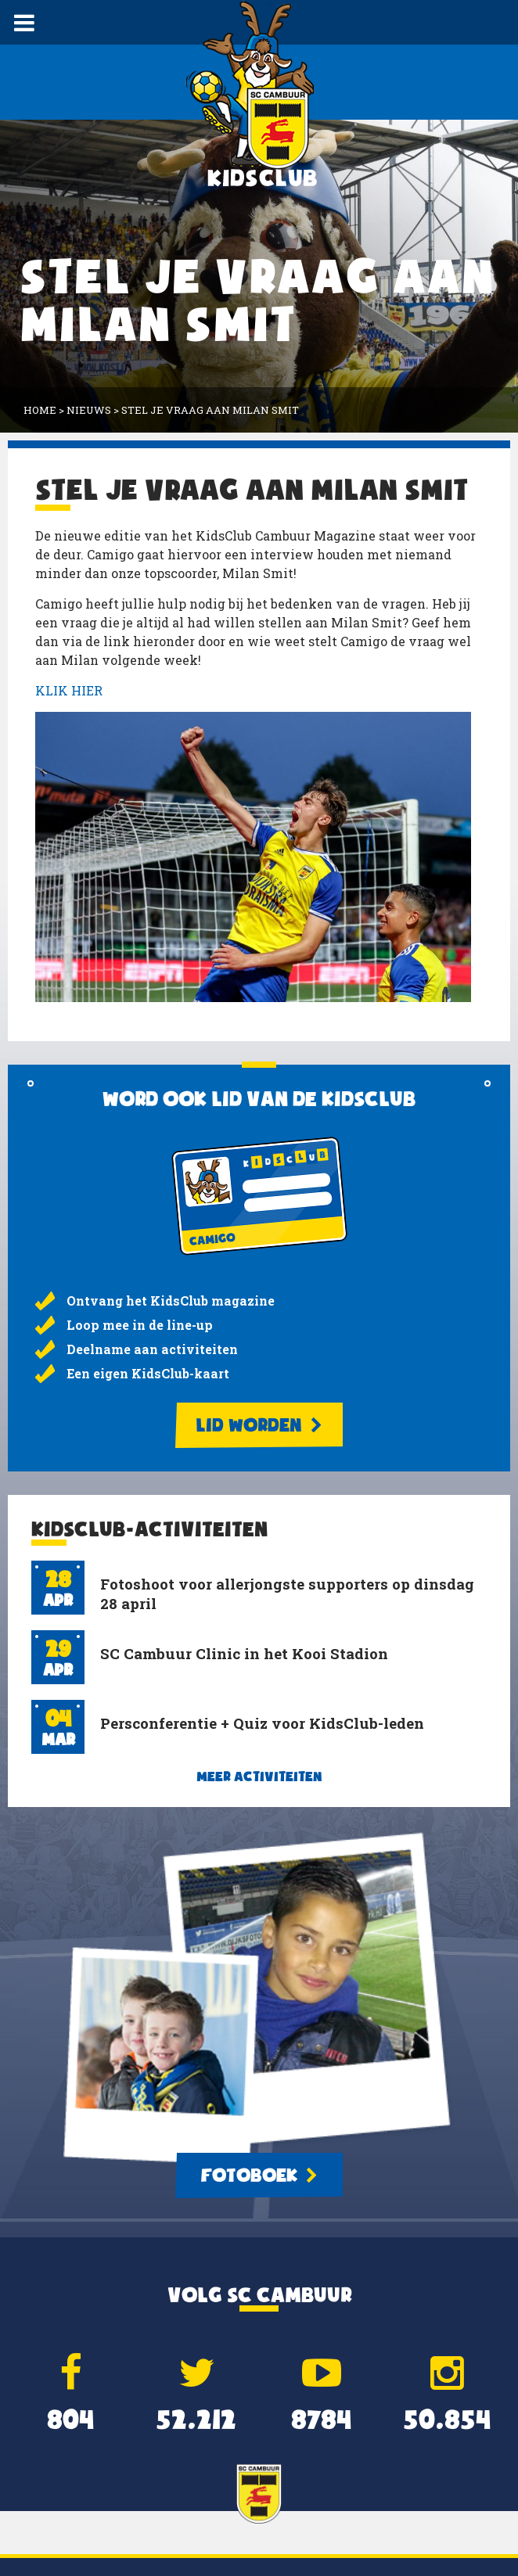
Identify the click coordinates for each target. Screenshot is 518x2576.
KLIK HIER (69, 690)
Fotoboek (259, 2175)
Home (39, 410)
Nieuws (89, 410)
